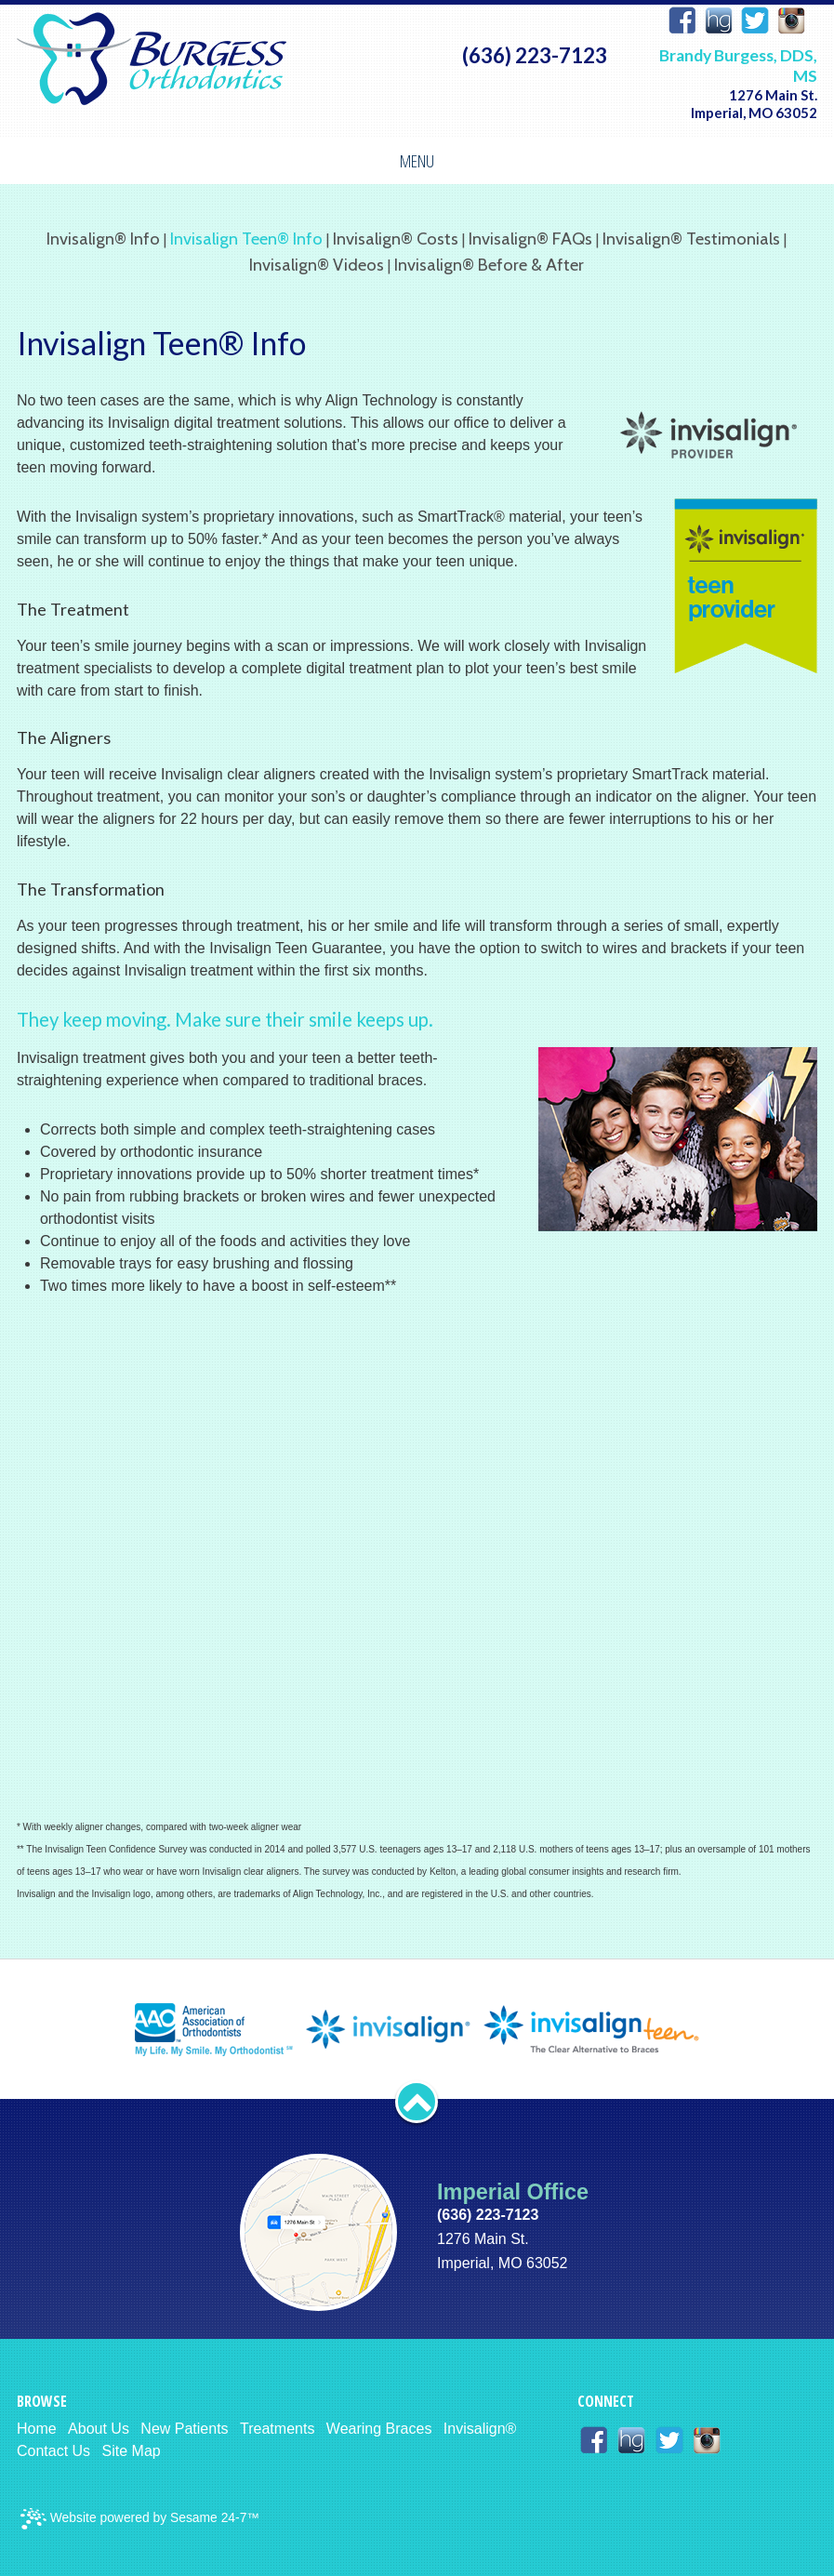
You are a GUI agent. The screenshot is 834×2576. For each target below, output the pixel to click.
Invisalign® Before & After (489, 264)
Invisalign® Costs (395, 238)
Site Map (131, 2451)
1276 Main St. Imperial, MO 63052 (754, 103)
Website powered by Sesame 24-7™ (139, 2519)
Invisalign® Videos (316, 264)
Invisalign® (480, 2429)
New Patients (184, 2429)
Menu (417, 160)
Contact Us (53, 2451)
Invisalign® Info (103, 238)
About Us (98, 2429)
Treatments (277, 2429)
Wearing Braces (379, 2429)
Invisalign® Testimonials (691, 238)
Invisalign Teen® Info (246, 238)
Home (37, 2429)
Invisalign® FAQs (530, 238)
